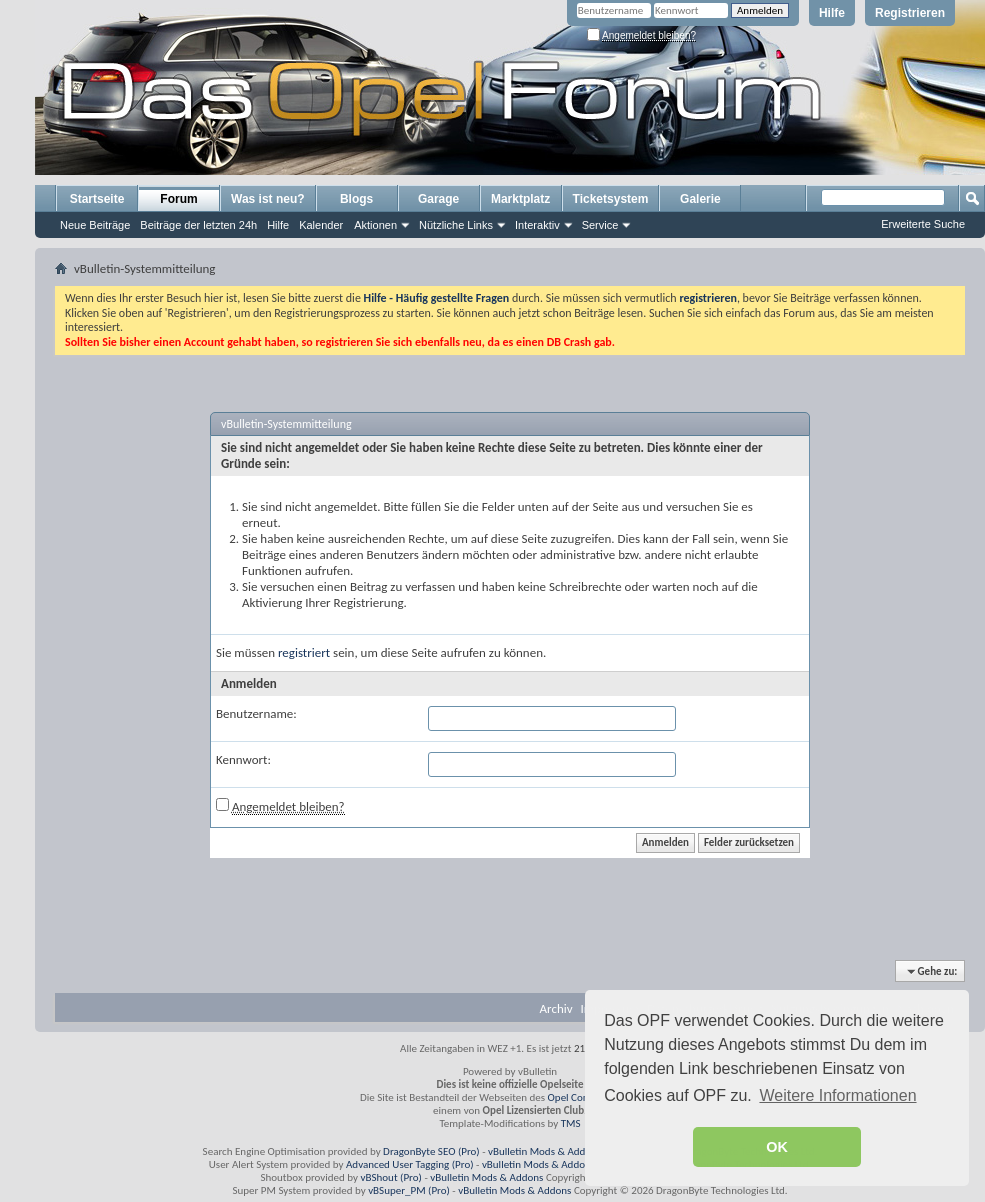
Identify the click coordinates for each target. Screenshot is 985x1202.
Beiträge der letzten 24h (198, 225)
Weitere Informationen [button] (837, 1095)
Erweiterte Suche (923, 224)
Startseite (97, 199)
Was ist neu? (268, 199)
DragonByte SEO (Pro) (431, 1151)
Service (600, 225)
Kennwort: (243, 759)
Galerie (700, 199)
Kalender (321, 225)
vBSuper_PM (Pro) (409, 1190)
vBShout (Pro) (391, 1177)
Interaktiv (537, 225)
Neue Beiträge (95, 225)
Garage (438, 199)
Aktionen (375, 225)
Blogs (356, 199)
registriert (304, 652)
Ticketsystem (611, 199)
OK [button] (777, 1147)
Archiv (556, 1008)
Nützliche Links (456, 225)
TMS (571, 1123)
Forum (178, 199)
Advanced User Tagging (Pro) (410, 1164)
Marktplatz (520, 199)
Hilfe (832, 13)
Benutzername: (256, 713)
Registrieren (910, 13)
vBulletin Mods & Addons (544, 1151)
